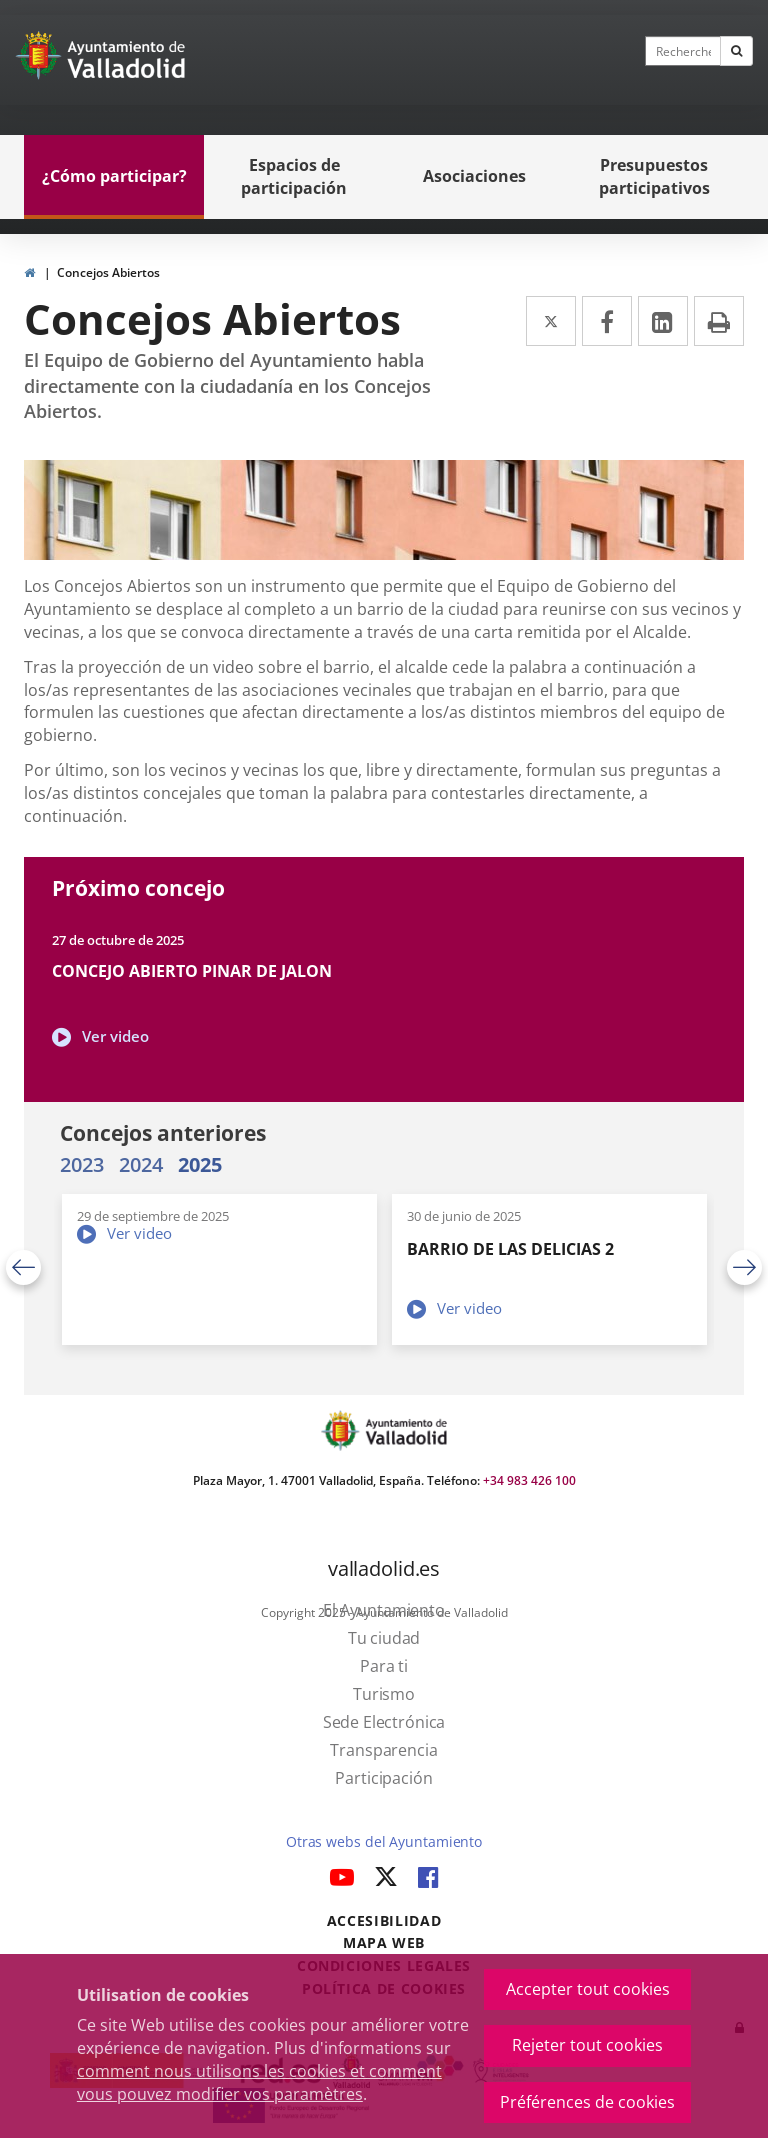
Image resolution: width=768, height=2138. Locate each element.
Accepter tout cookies (588, 1989)
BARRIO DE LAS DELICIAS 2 (510, 1249)
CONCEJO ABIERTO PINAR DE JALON (192, 971)
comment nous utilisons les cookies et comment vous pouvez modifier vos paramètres (259, 2082)
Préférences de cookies (587, 2102)
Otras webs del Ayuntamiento (384, 1841)
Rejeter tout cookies (587, 2045)
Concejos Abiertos (108, 272)
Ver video (115, 1036)
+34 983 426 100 (529, 1480)
